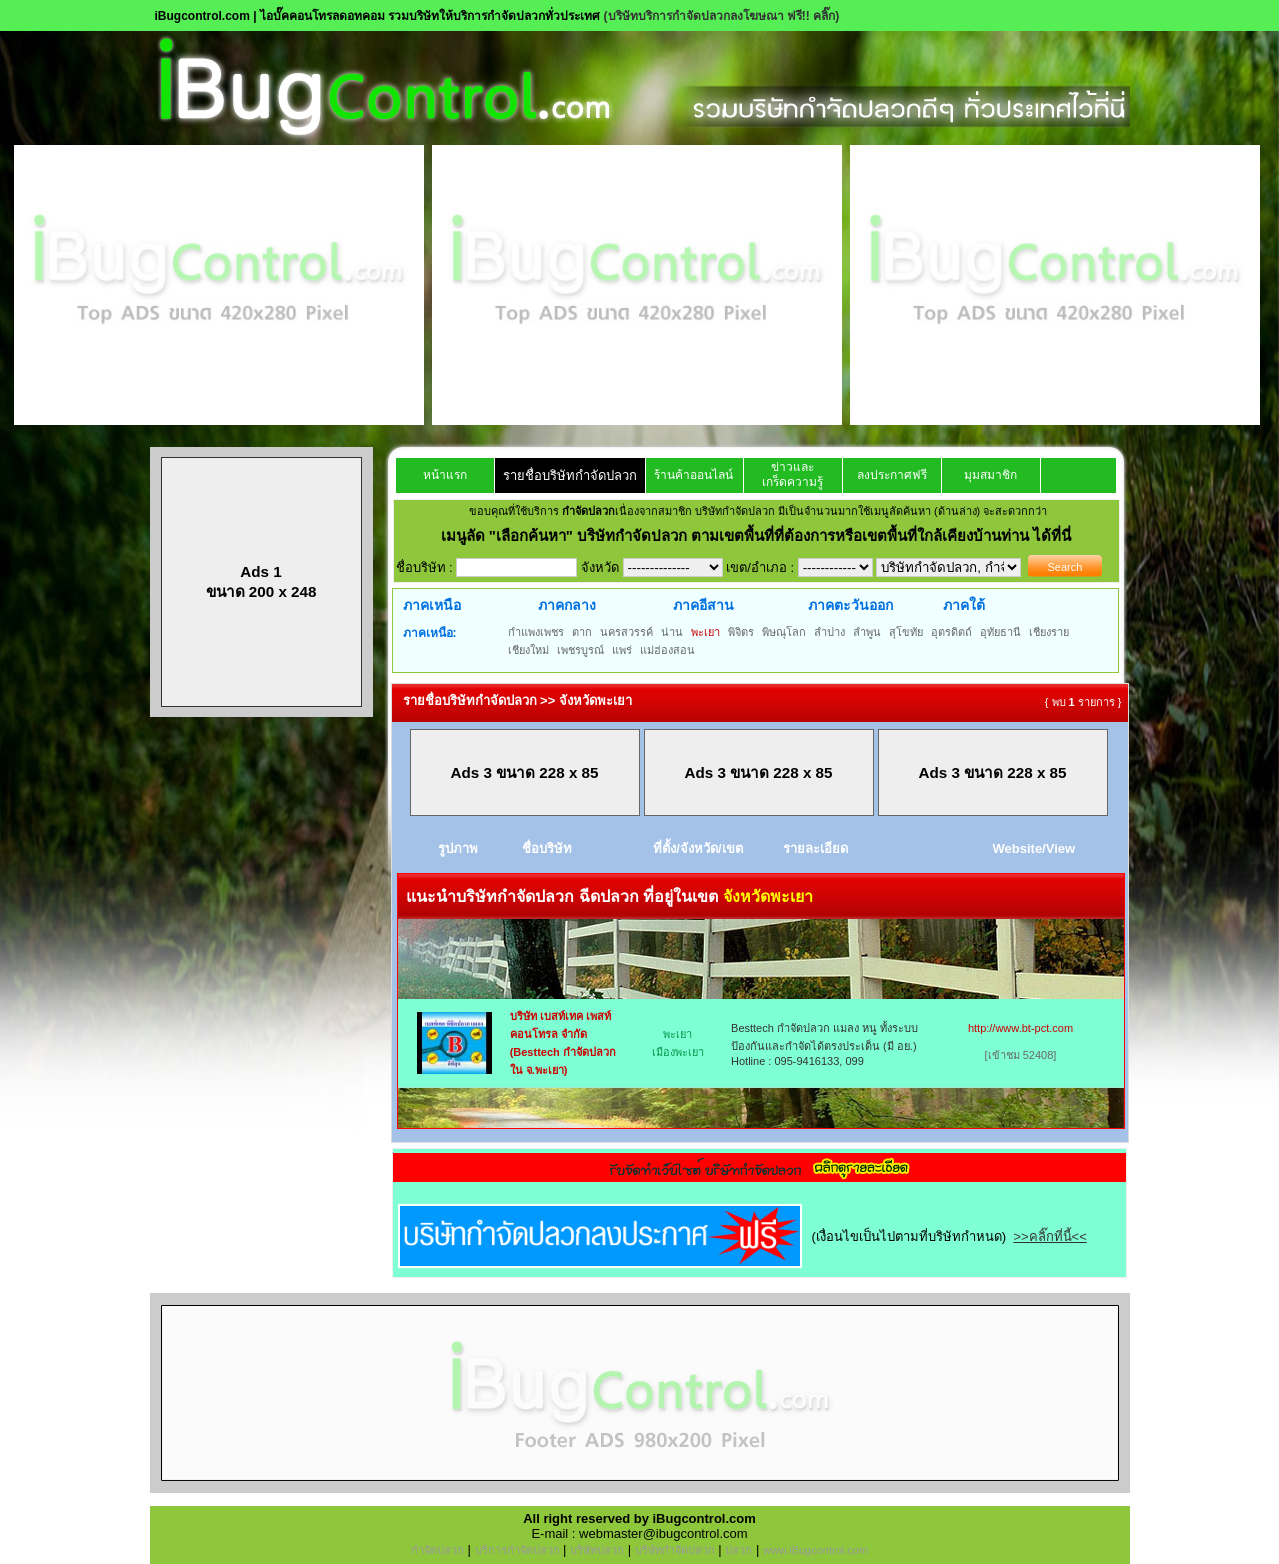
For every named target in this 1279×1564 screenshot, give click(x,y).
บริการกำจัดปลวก (517, 1550)
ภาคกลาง (567, 605)
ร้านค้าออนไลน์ (693, 475)
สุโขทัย (906, 632)
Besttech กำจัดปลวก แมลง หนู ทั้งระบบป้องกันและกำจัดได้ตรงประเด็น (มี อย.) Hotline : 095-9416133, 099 (824, 1044)
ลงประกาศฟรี (892, 475)
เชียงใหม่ (528, 650)
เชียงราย (1049, 632)
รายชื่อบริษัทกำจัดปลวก (570, 475)
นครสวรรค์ (626, 632)
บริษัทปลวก (597, 1550)
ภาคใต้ (964, 605)
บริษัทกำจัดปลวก (675, 1550)
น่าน (672, 632)
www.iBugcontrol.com (815, 1550)
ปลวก (738, 1550)
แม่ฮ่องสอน (667, 650)
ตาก (582, 632)
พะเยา (705, 632)
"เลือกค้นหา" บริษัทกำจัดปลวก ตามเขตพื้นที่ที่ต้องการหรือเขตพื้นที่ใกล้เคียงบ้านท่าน (761, 535)
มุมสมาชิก (990, 475)
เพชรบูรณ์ (580, 650)
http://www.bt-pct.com (1020, 1028)
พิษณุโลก (784, 632)
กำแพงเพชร (536, 632)
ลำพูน (867, 632)
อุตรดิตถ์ (951, 632)
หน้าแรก (445, 475)
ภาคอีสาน (703, 605)
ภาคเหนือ (432, 605)
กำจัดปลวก (437, 1550)
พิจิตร (741, 632)
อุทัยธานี (1000, 632)
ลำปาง (829, 632)
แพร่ (622, 650)
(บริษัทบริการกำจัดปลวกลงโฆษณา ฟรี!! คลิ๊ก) (722, 16)
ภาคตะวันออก (850, 605)
